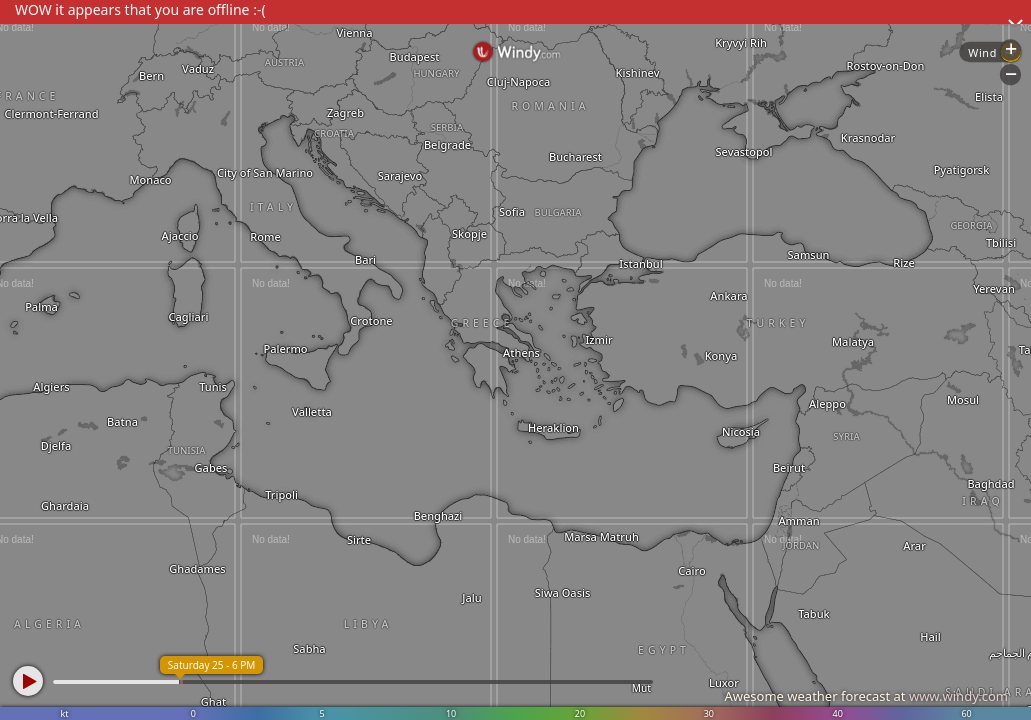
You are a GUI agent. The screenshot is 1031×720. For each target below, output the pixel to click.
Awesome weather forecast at (866, 696)
